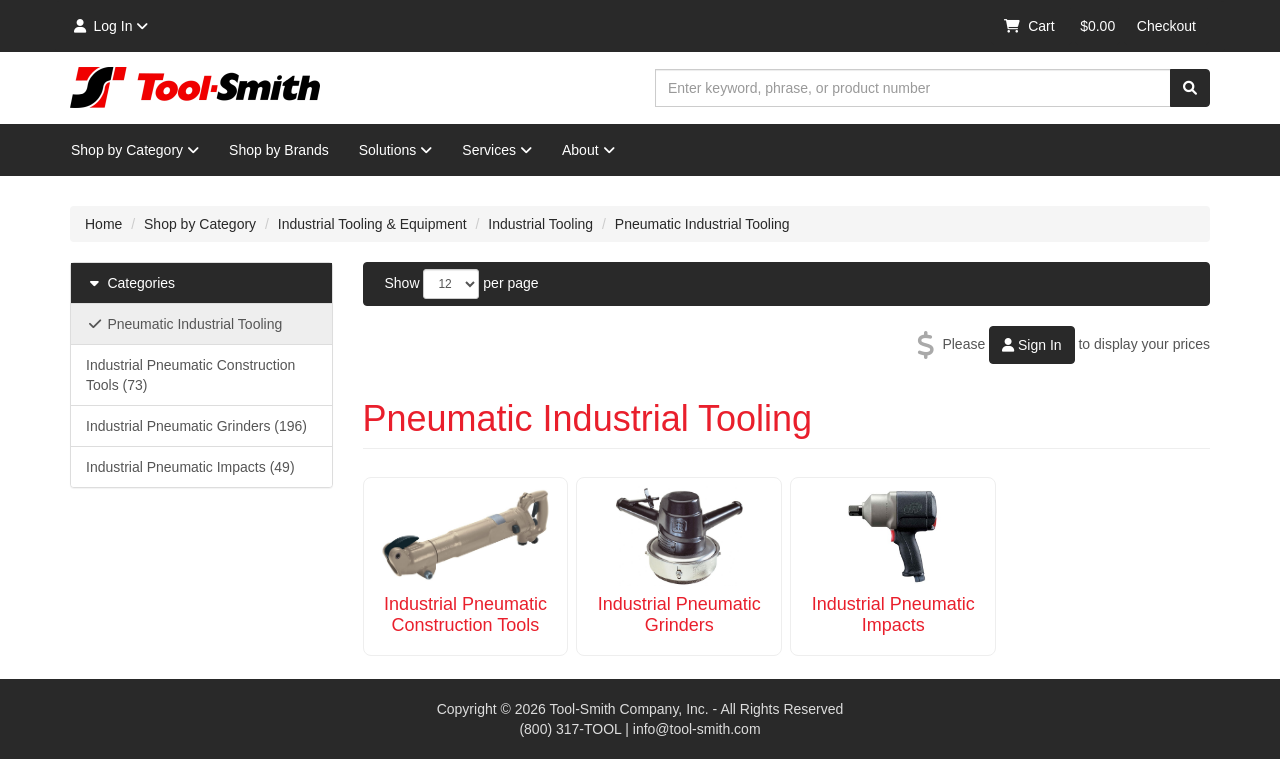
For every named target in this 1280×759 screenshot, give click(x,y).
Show (402, 283)
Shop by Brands (279, 150)
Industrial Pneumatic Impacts (893, 614)
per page (510, 283)
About (588, 150)
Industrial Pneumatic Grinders (679, 614)
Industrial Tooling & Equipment (372, 224)
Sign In (1031, 345)
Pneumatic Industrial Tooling (702, 224)
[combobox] (913, 88)
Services (497, 150)
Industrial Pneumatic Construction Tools (465, 614)
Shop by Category (135, 150)
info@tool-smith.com (697, 729)
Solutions (396, 150)
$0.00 (1097, 26)
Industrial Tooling (540, 224)
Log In (109, 26)
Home (103, 224)
